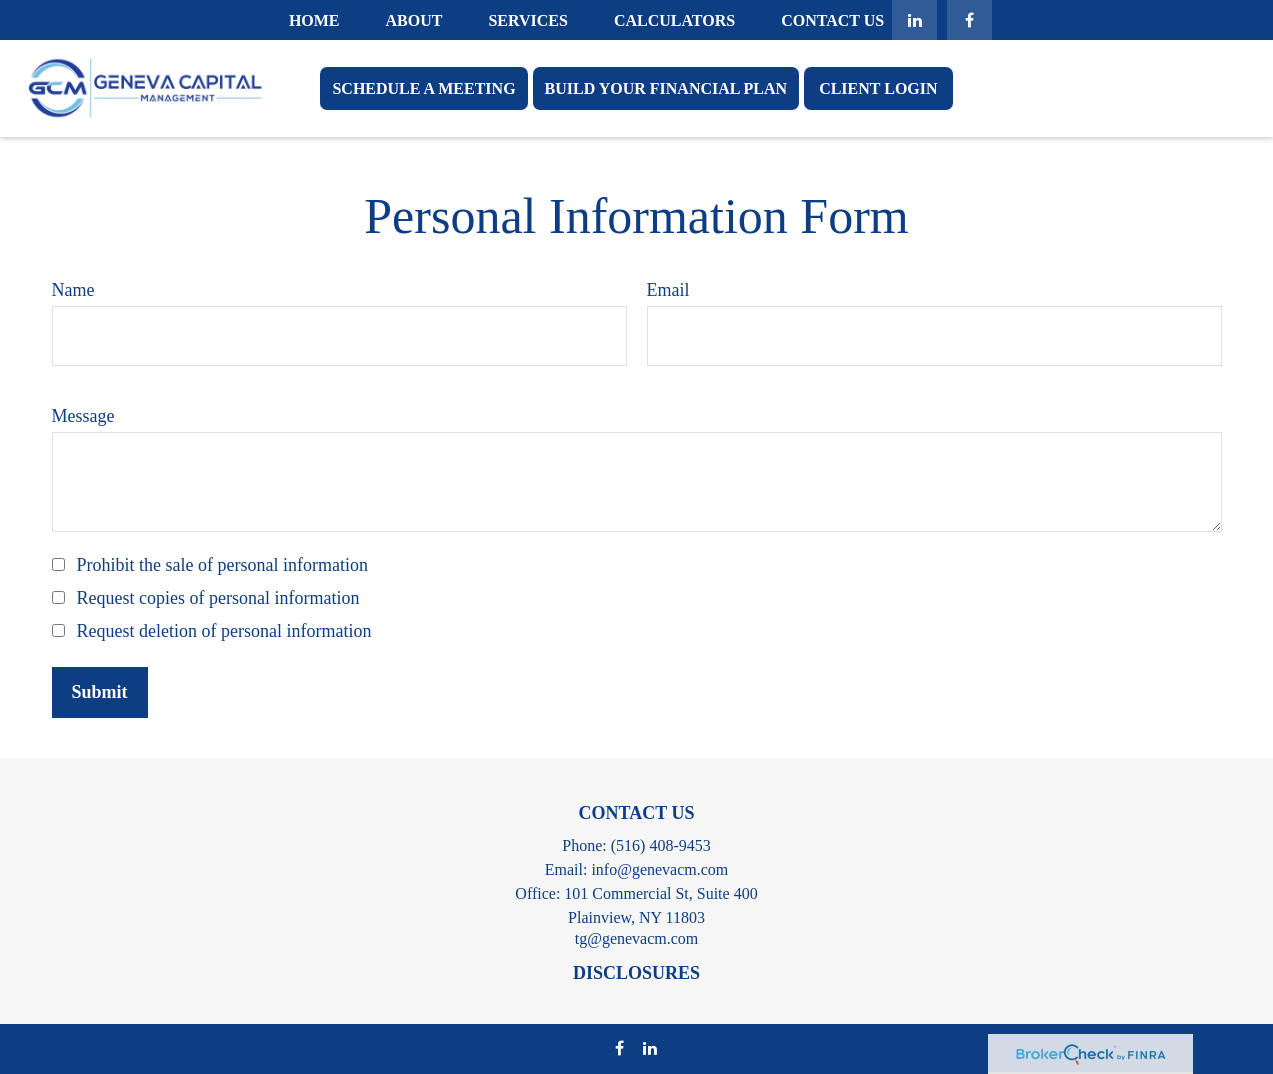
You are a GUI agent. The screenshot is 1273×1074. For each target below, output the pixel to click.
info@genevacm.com (659, 869)
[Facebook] (969, 20)
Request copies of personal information (218, 598)
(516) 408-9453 (661, 845)
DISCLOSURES (636, 973)
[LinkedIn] (914, 20)
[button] (314, 19)
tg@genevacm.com (637, 938)
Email (668, 290)
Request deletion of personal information (224, 631)
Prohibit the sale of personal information (222, 565)
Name (73, 290)
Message (83, 416)
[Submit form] (100, 692)
